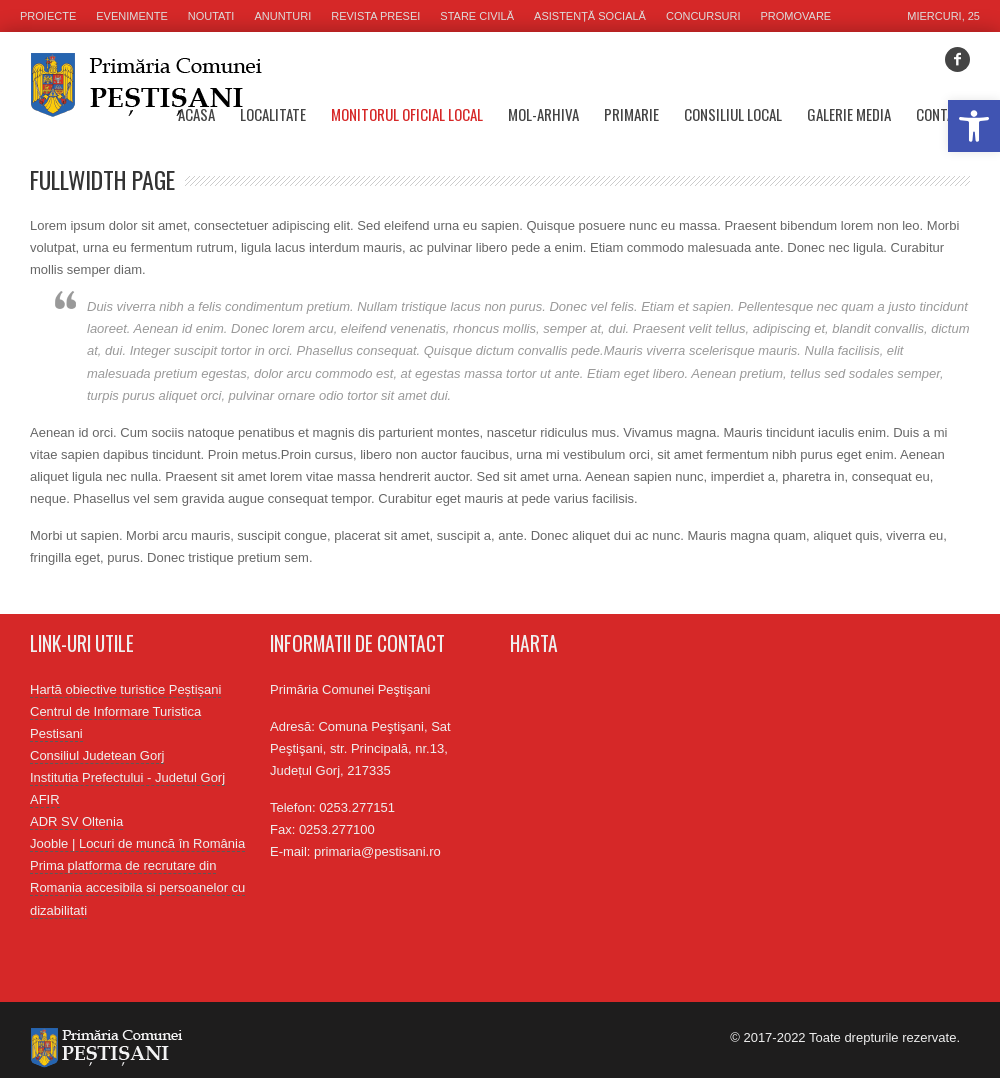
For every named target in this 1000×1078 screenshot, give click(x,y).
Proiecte (48, 16)
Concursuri (703, 16)
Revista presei (375, 16)
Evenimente (132, 16)
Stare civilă (477, 16)
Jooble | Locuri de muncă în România (137, 843)
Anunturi (282, 16)
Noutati (211, 16)
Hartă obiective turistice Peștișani (125, 689)
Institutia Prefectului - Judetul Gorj (127, 777)
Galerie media (849, 114)
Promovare (796, 16)
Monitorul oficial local (407, 114)
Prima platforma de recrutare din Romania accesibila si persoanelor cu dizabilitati (137, 887)
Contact (943, 114)
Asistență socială (590, 16)
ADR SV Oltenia (76, 821)
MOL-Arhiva (543, 114)
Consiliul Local (733, 114)
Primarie (631, 114)
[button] (974, 126)
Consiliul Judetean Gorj (97, 755)
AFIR (45, 799)
